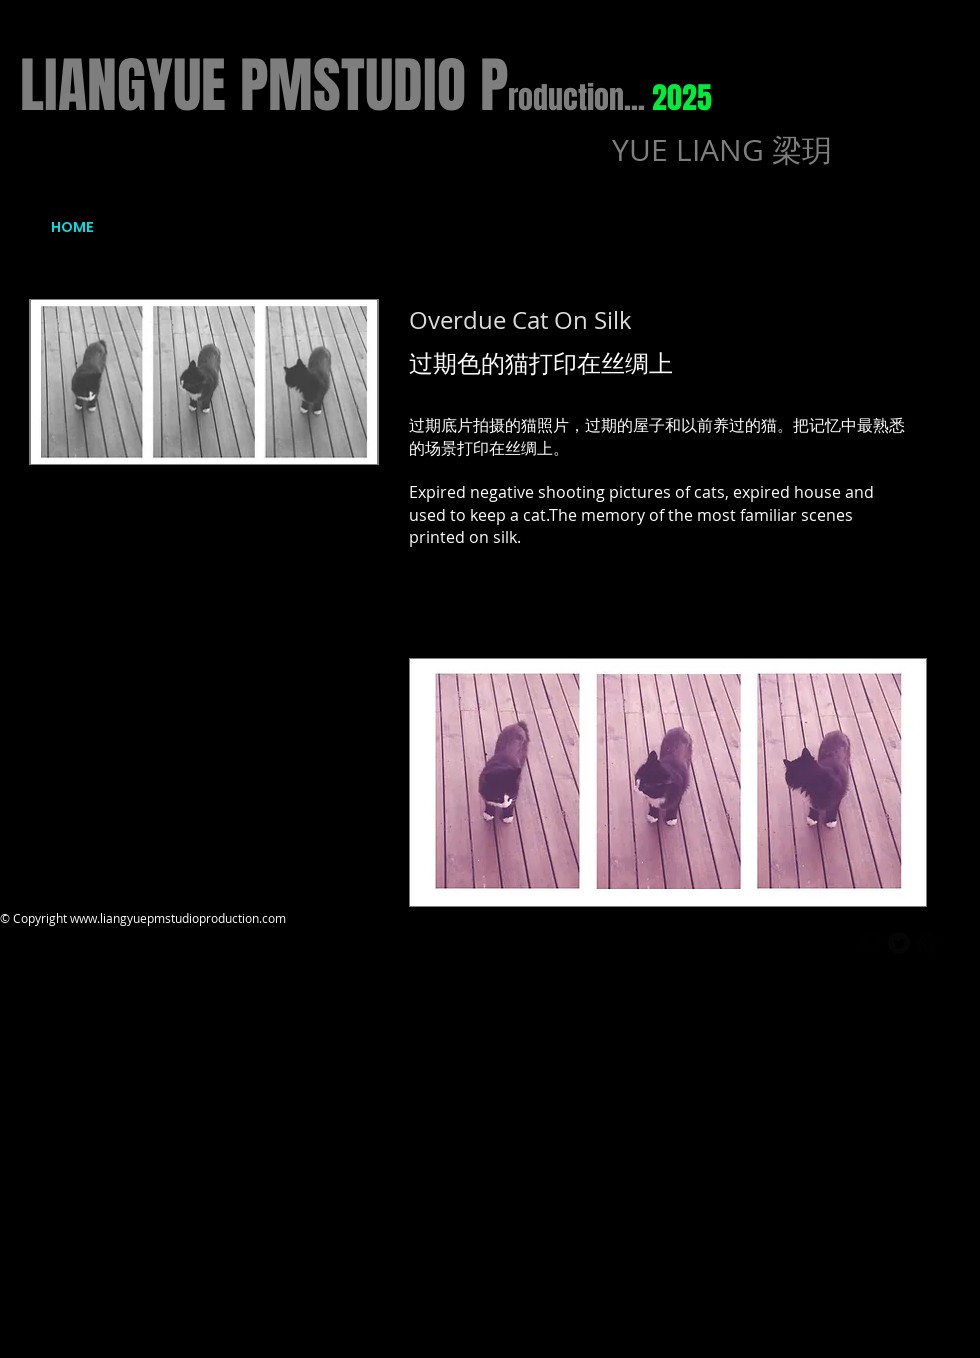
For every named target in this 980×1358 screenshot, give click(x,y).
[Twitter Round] (899, 943)
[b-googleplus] (927, 943)
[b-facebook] (871, 943)
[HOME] (72, 228)
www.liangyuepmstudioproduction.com (178, 918)
